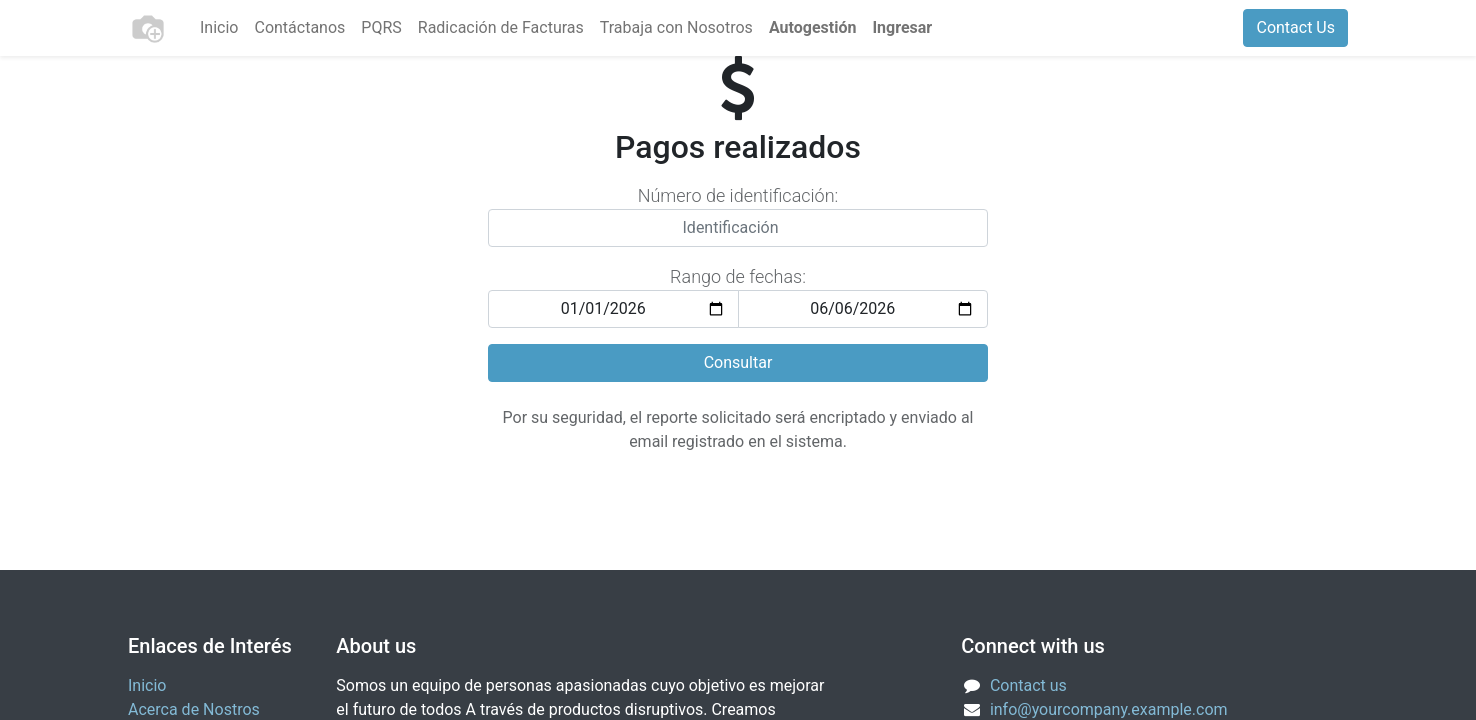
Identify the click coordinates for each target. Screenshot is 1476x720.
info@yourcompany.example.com (1109, 709)
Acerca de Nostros (194, 709)
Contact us (1028, 685)
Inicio (147, 685)
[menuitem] (219, 28)
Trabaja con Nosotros (676, 27)
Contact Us (1295, 27)
